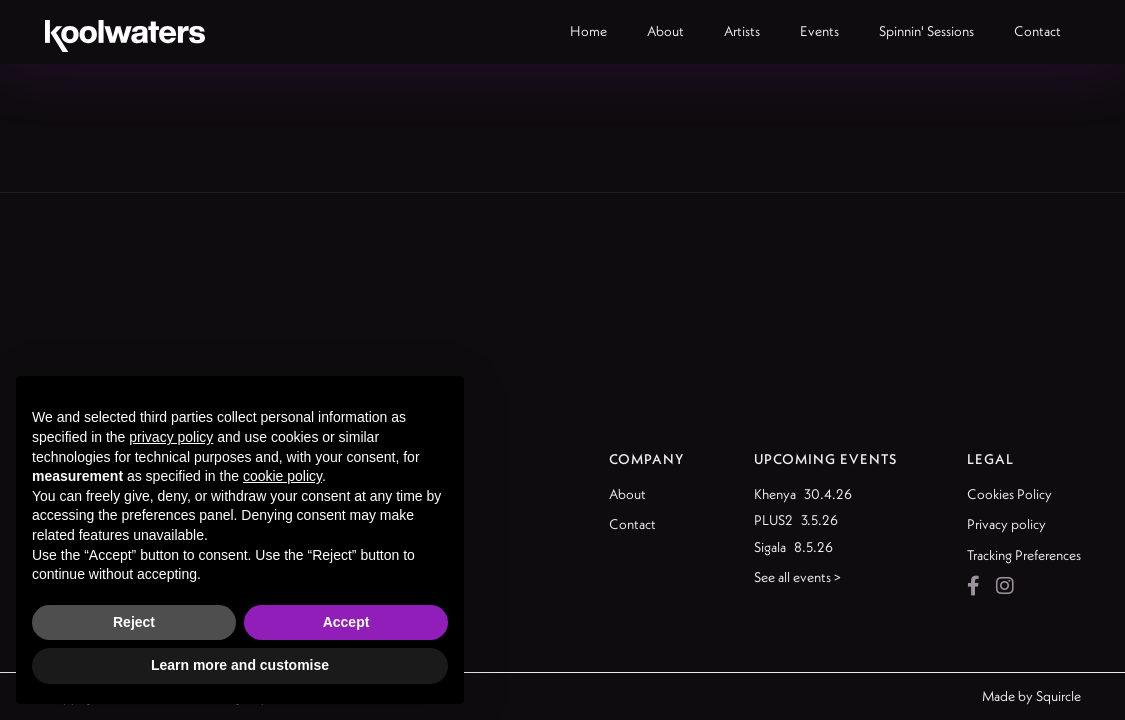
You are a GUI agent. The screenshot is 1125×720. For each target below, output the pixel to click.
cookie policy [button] (282, 476)
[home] (125, 32)
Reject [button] (134, 622)
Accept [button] (346, 622)
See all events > (797, 577)
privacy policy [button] (171, 437)
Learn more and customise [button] (240, 665)
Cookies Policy (1009, 494)
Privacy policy (1006, 524)
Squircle (1058, 696)
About (627, 494)
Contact (632, 524)
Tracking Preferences (1024, 555)
